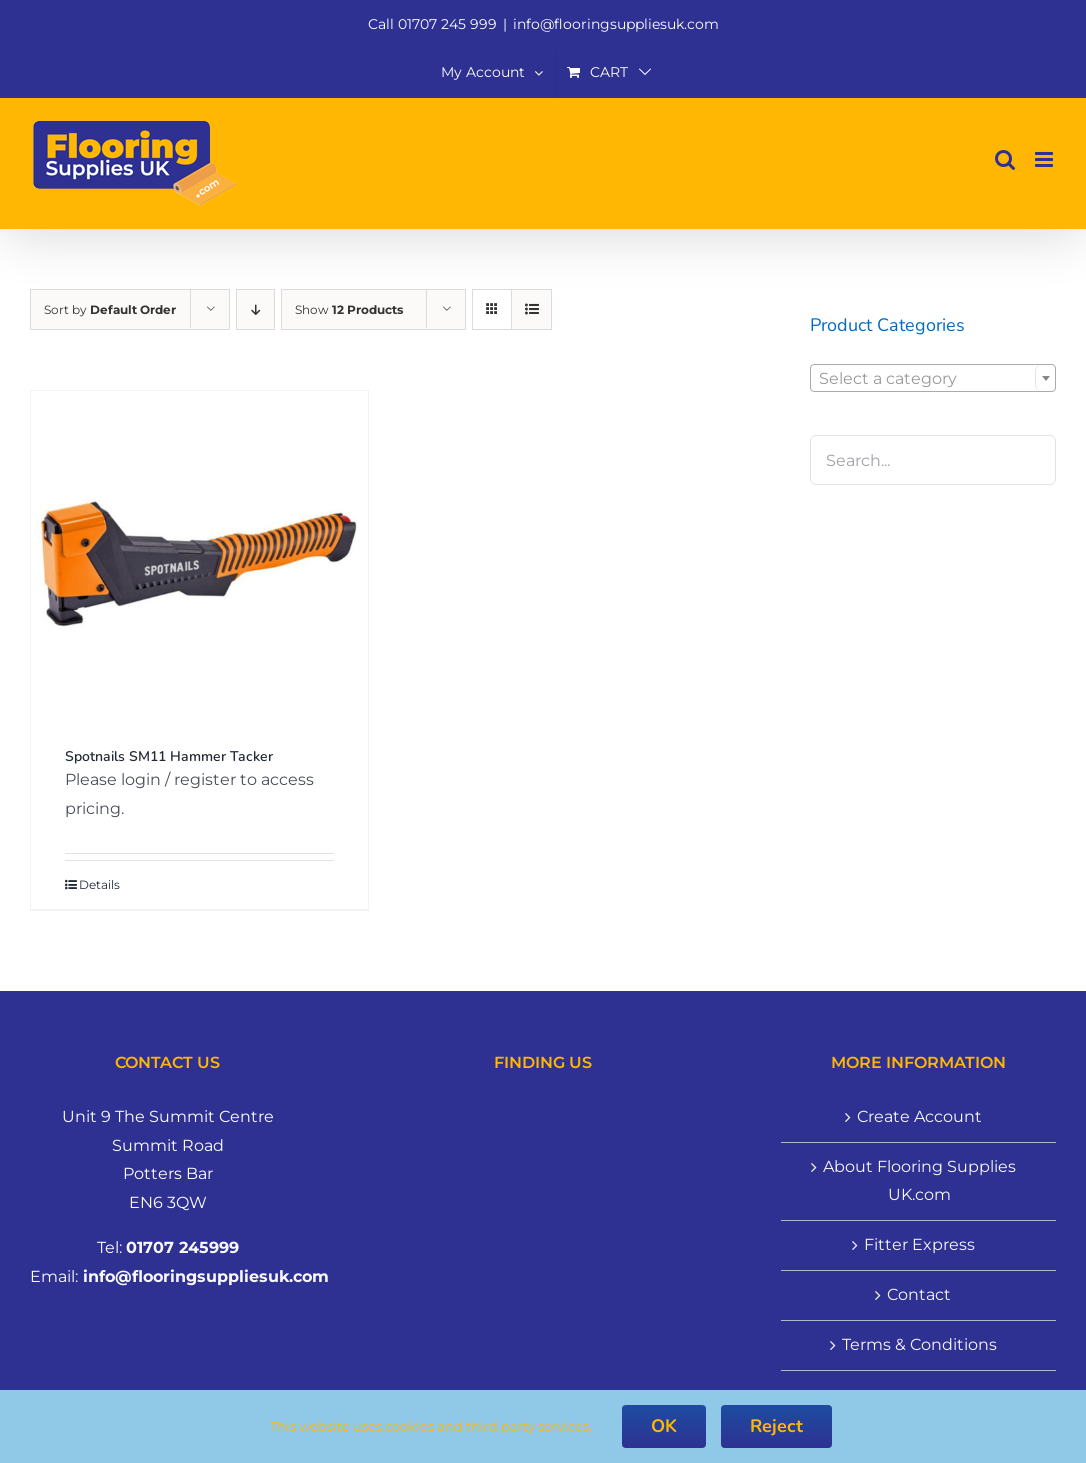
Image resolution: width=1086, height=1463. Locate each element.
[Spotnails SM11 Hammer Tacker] (199, 559)
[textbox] (933, 379)
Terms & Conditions (919, 1344)
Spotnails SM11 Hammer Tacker (169, 756)
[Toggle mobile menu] (1045, 159)
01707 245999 (182, 1247)
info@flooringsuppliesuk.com (616, 24)
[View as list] (531, 309)
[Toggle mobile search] (1005, 159)
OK (664, 1426)
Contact (919, 1294)
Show (349, 309)
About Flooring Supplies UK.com (919, 1181)
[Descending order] (255, 309)
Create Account (919, 1116)
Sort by (110, 309)
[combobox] (933, 378)
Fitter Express (919, 1244)
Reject (776, 1426)
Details (99, 884)
